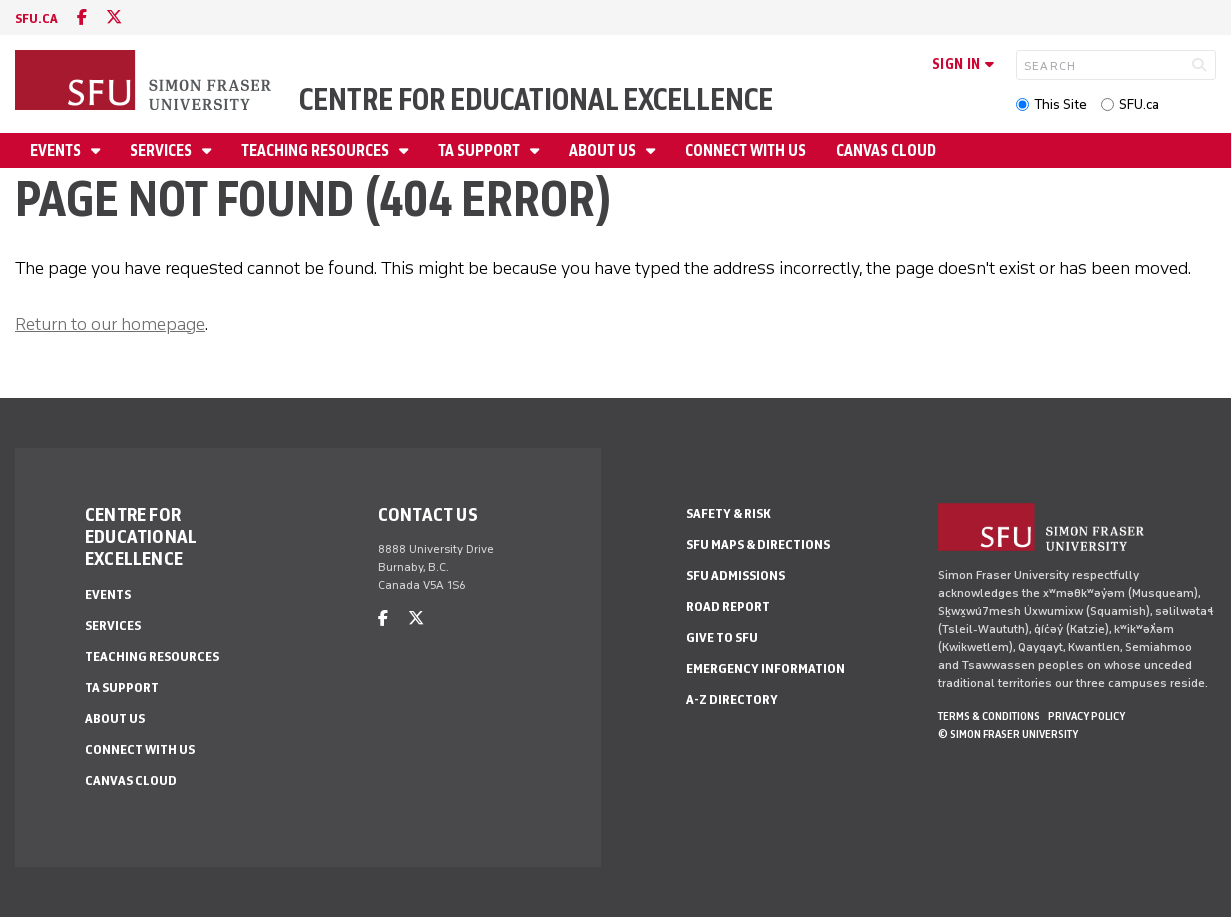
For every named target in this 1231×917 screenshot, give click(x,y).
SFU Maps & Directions (758, 544)
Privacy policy (1086, 716)
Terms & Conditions (989, 716)
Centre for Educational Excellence (536, 99)
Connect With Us (745, 150)
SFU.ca (1139, 104)
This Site (1060, 104)
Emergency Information (765, 668)
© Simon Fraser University (1008, 734)
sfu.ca (36, 18)
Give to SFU (722, 637)
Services (162, 150)
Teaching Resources (316, 150)
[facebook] (82, 17)
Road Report (728, 606)
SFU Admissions (735, 575)
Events (57, 150)
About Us (604, 150)
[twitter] (114, 17)
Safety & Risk (728, 513)
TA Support (480, 150)
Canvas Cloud (886, 150)
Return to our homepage (110, 324)
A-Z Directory (732, 699)
